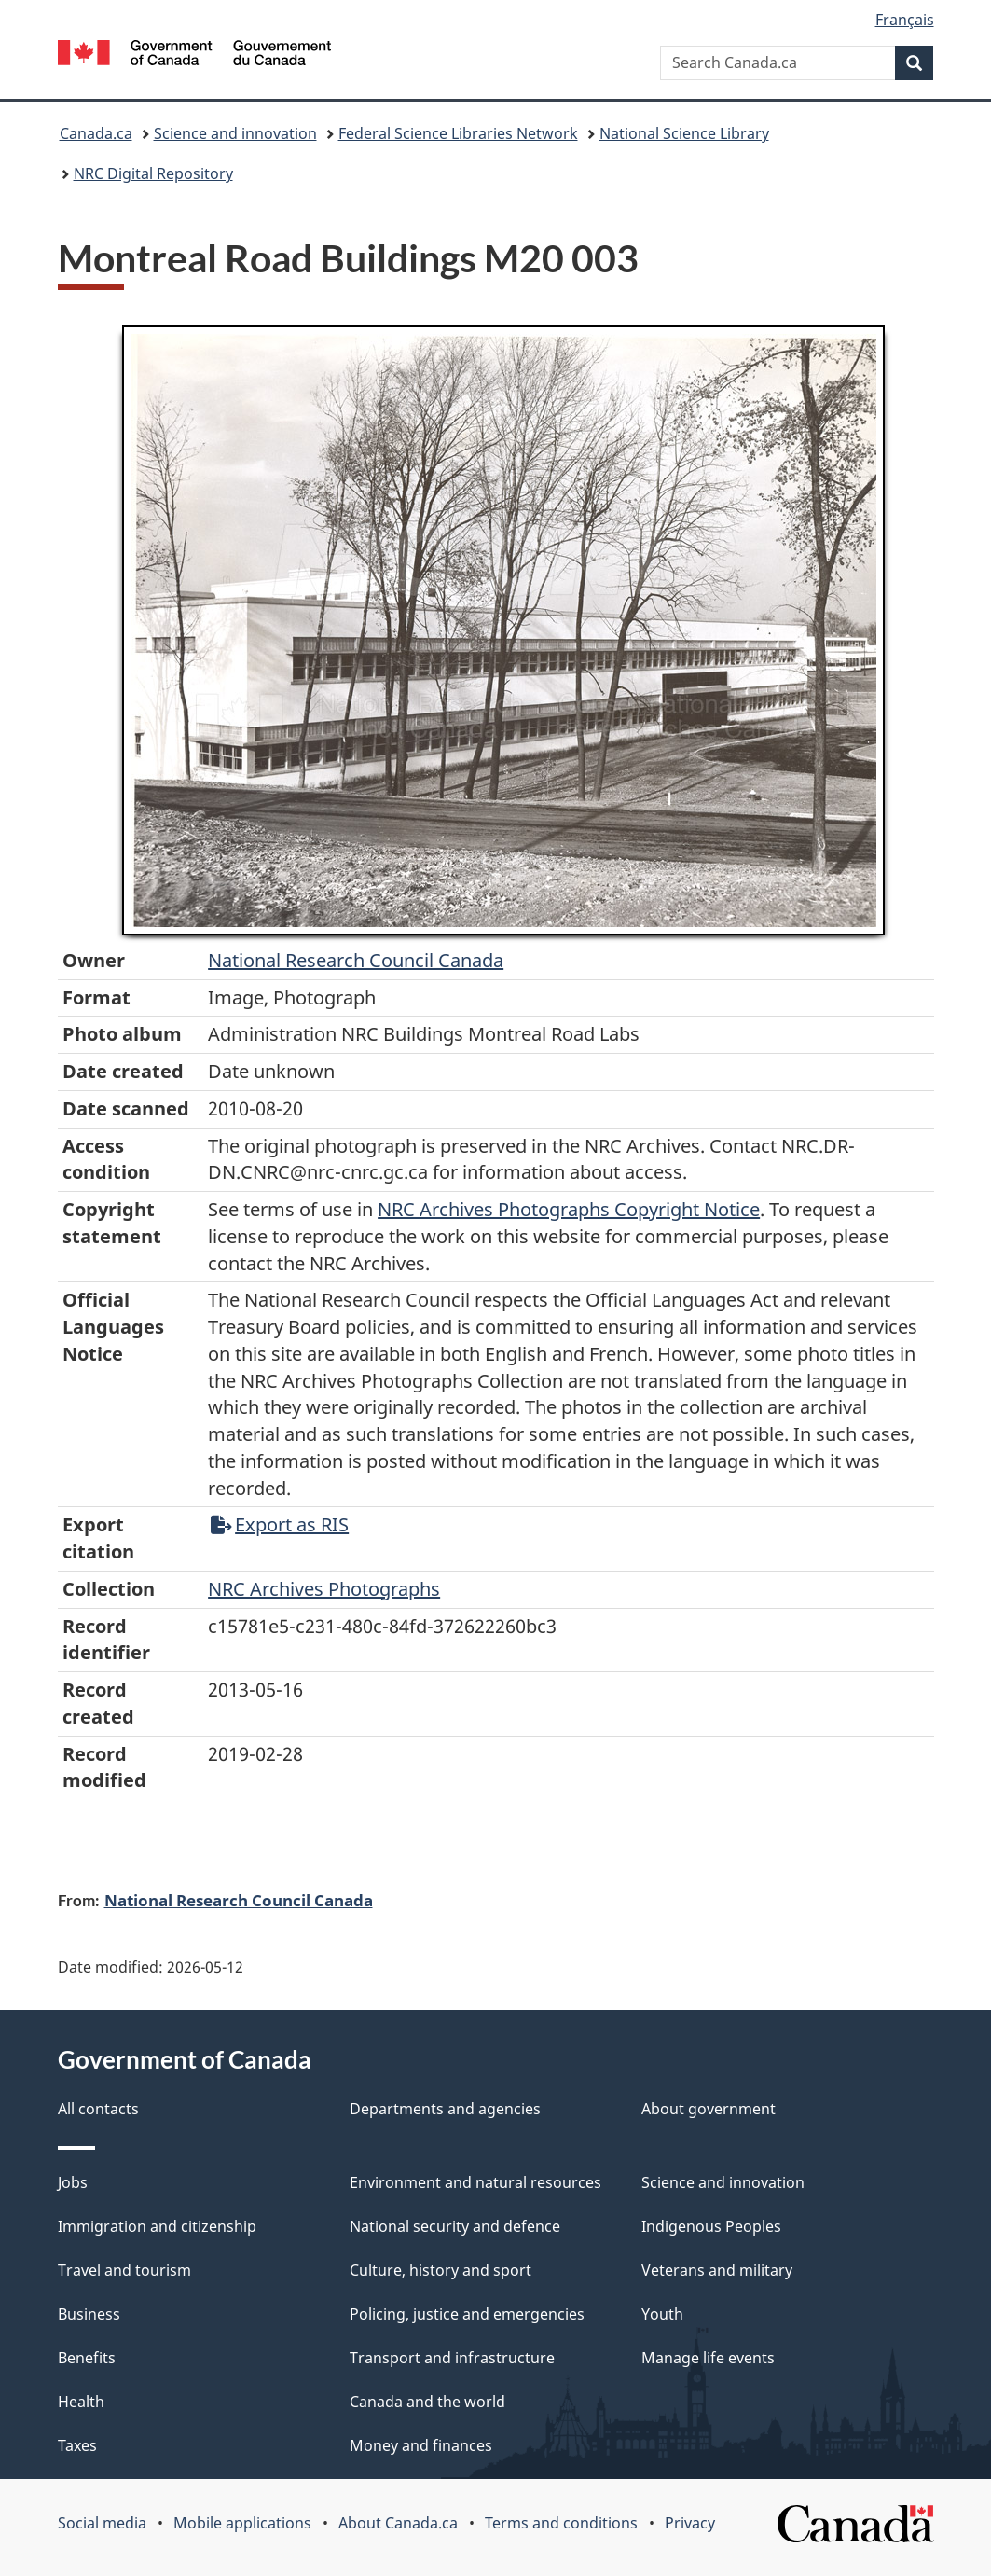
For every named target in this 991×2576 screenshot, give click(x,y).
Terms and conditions (561, 2523)
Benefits (87, 2357)
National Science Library (684, 133)
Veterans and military (716, 2270)
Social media (102, 2523)
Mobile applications (242, 2523)
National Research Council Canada (355, 960)
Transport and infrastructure (452, 2357)
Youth (662, 2314)
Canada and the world (427, 2401)
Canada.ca (96, 133)
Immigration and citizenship (157, 2226)
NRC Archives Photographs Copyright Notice (569, 1209)
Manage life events (708, 2357)
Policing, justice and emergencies (467, 2314)
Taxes (77, 2445)
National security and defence (455, 2226)
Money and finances (421, 2445)
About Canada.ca (398, 2523)
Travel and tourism (124, 2270)
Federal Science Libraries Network (458, 133)
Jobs (73, 2182)
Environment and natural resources (475, 2182)
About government (708, 2108)
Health (81, 2401)
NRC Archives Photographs (324, 1588)
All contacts (98, 2108)
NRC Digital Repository (153, 173)
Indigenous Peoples (711, 2226)
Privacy (690, 2523)
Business (89, 2314)
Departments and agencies (445, 2108)
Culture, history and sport (440, 2270)
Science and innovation (235, 133)
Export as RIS (280, 1524)
